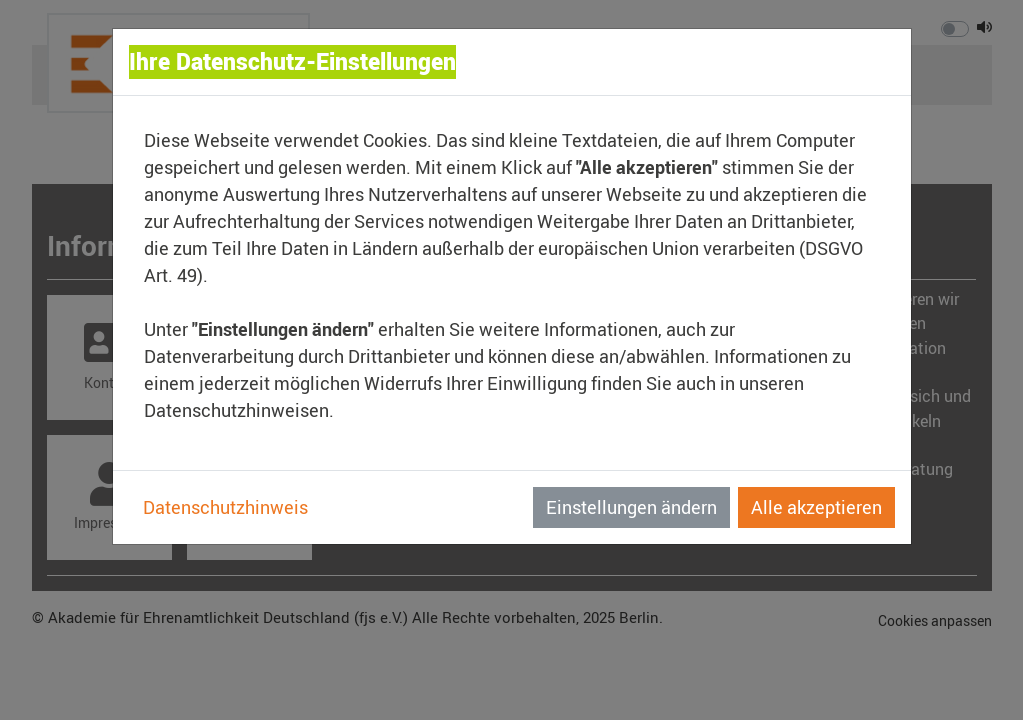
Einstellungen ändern (631, 507)
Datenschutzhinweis (225, 507)
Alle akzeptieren (816, 507)
